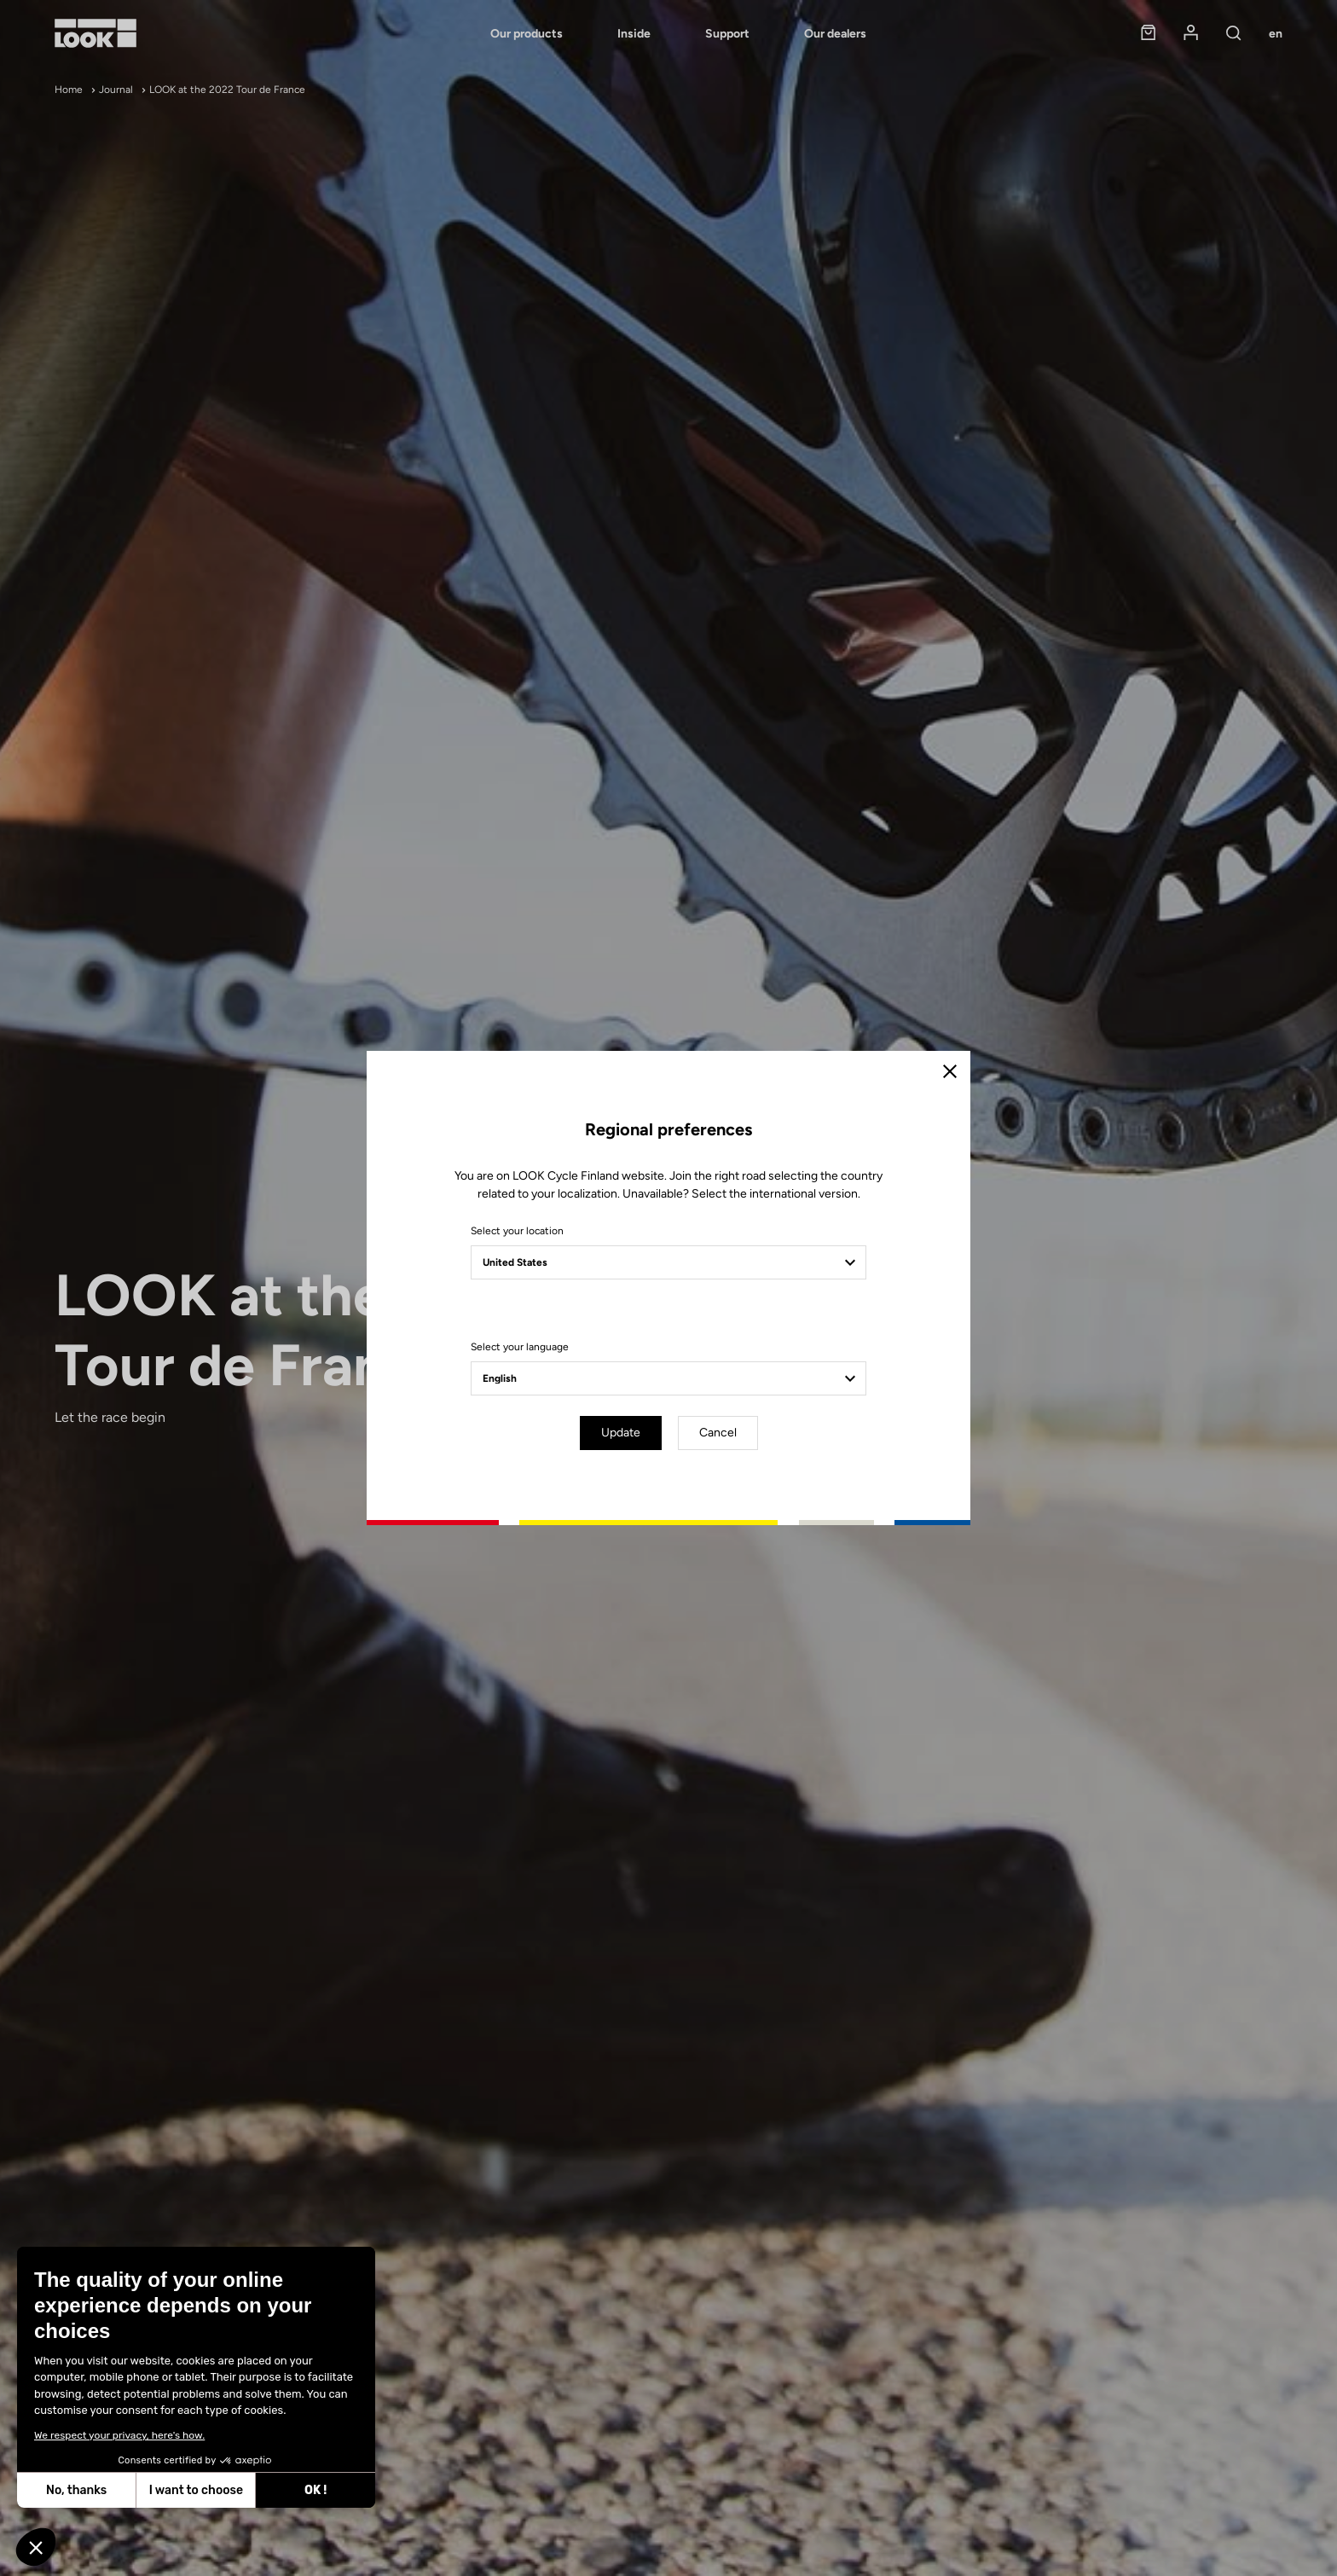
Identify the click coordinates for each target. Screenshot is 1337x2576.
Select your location (517, 1231)
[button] (35, 2547)
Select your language (520, 1347)
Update (620, 1432)
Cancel (718, 1432)
